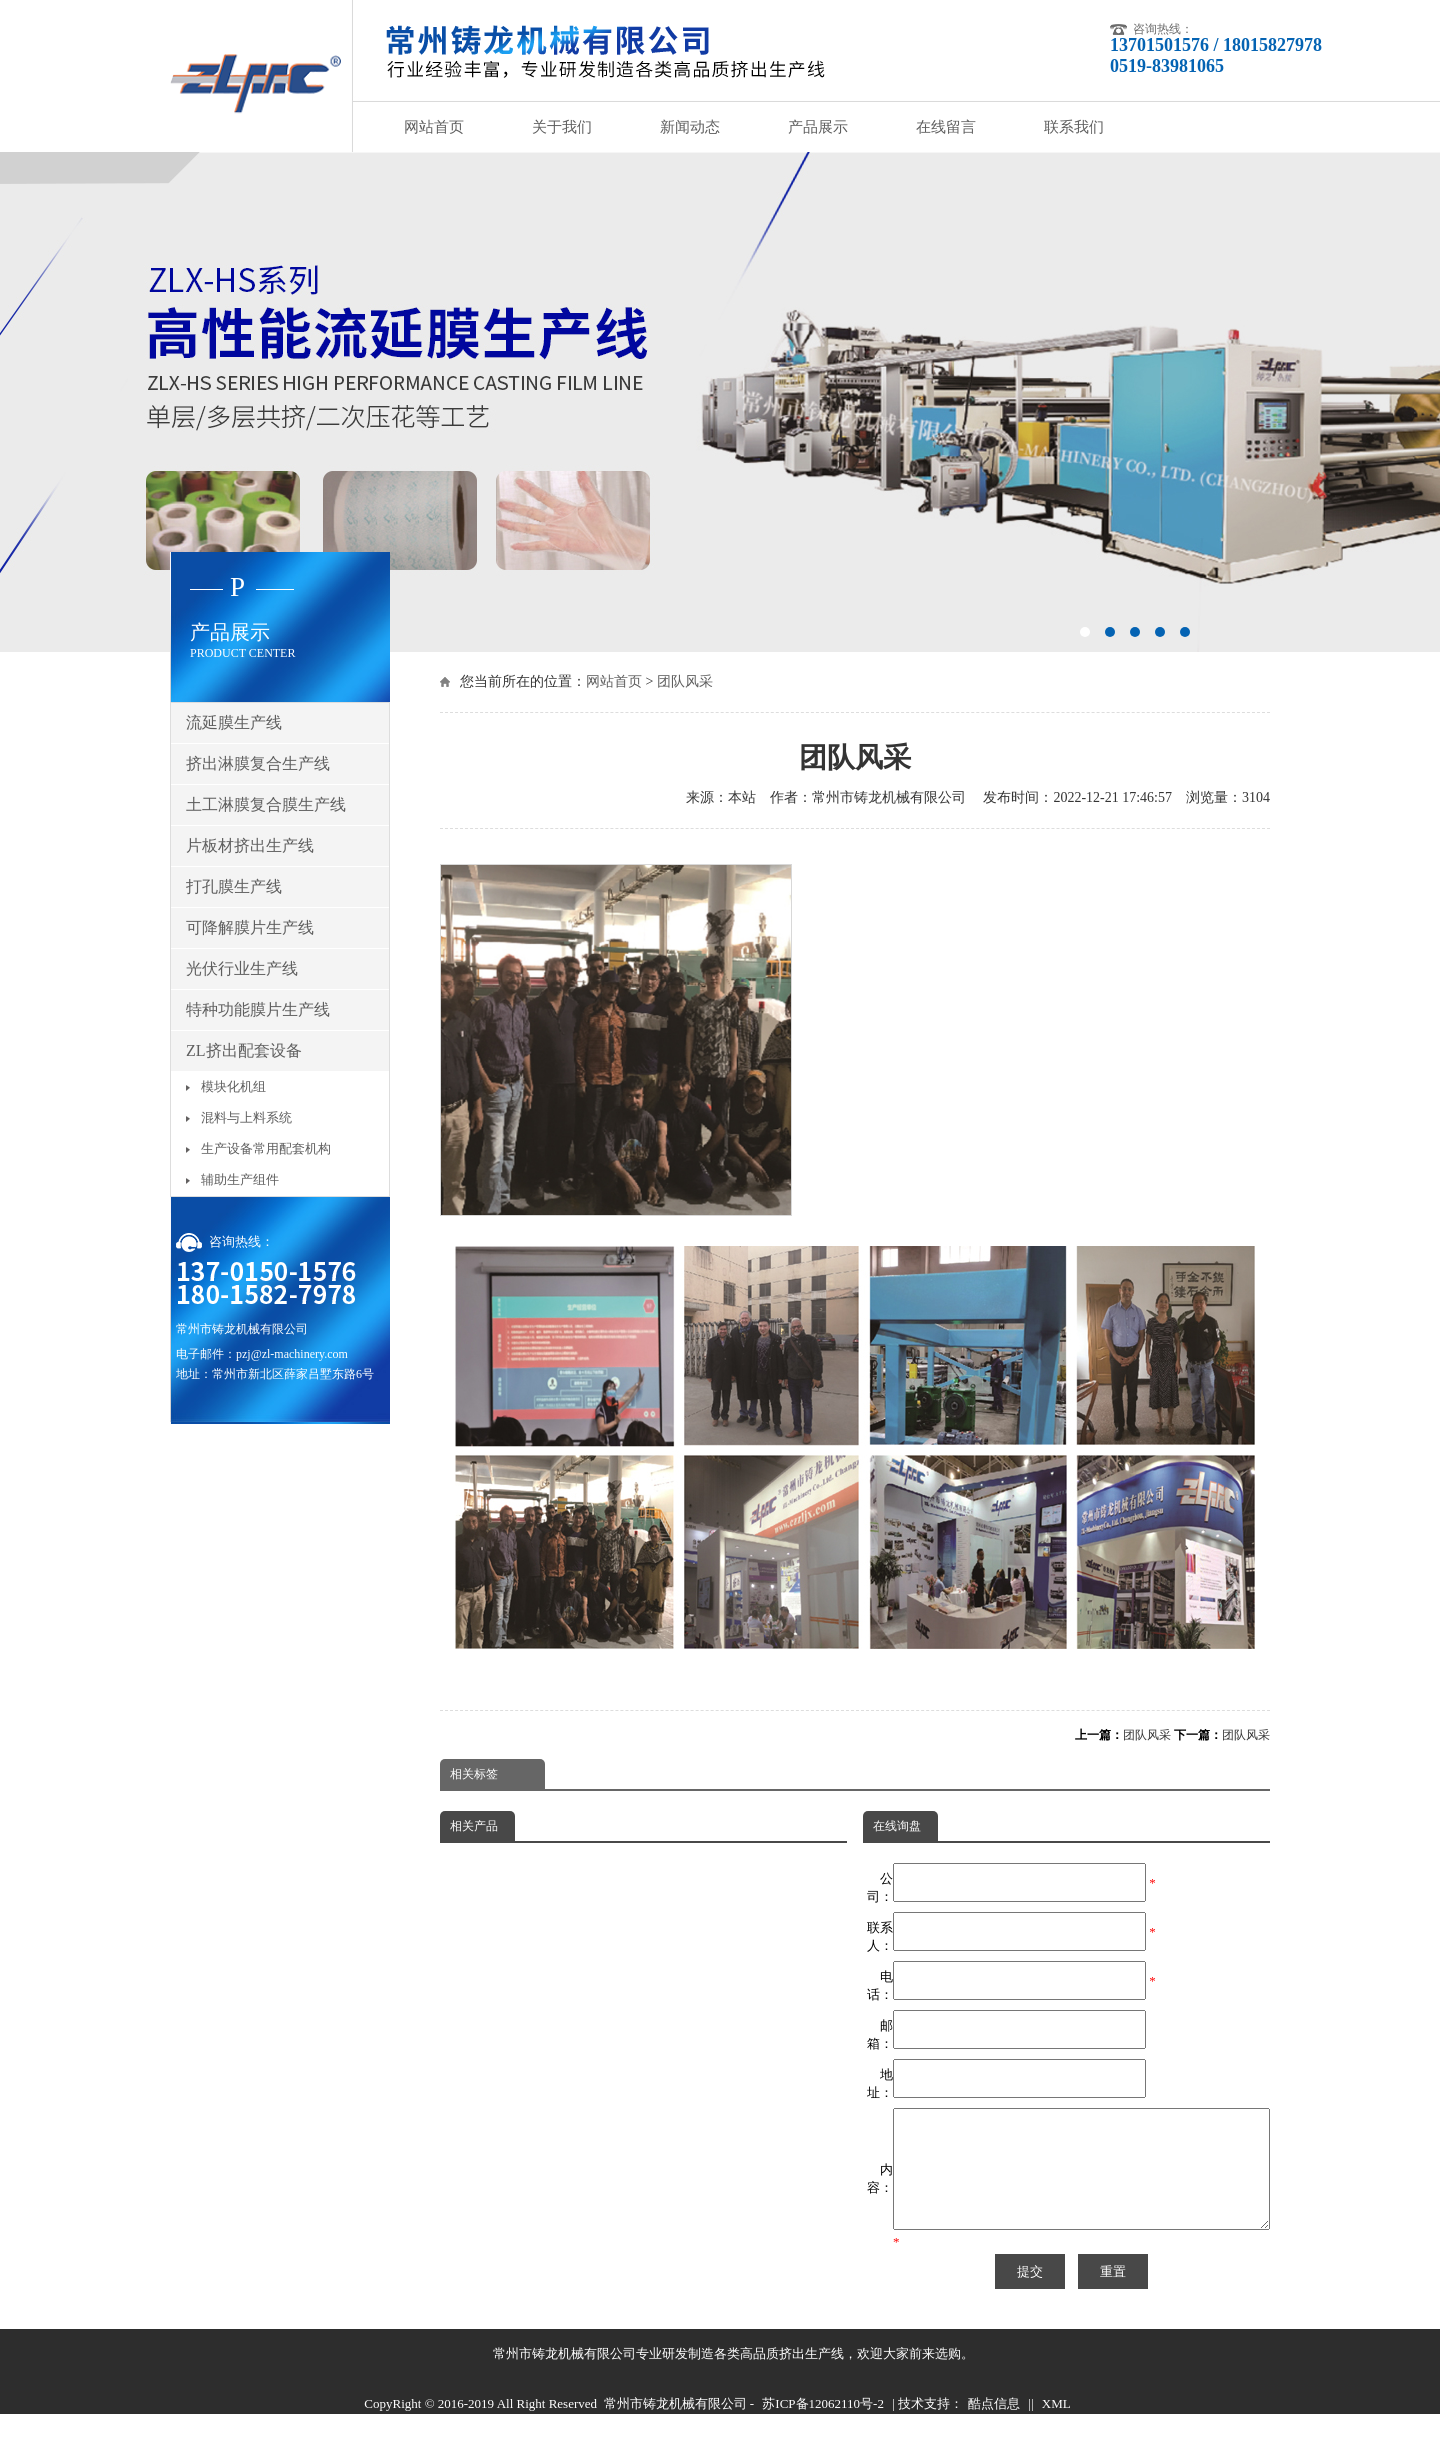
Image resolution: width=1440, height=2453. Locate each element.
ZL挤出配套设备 (244, 1050)
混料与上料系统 (246, 1117)
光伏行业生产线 (242, 968)
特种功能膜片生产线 (258, 1009)
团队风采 (685, 681)
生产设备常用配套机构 (266, 1148)
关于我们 (562, 127)
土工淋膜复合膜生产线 (266, 804)
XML (1056, 2427)
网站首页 (434, 127)
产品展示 (818, 127)
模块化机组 (233, 1086)
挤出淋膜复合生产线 (258, 763)
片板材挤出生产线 (250, 845)
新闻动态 (690, 127)
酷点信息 (994, 2427)
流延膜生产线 (234, 722)
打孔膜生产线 (234, 886)
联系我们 (1074, 127)
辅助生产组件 (240, 1179)
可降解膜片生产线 (250, 927)
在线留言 (946, 127)
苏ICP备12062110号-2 (823, 2427)
